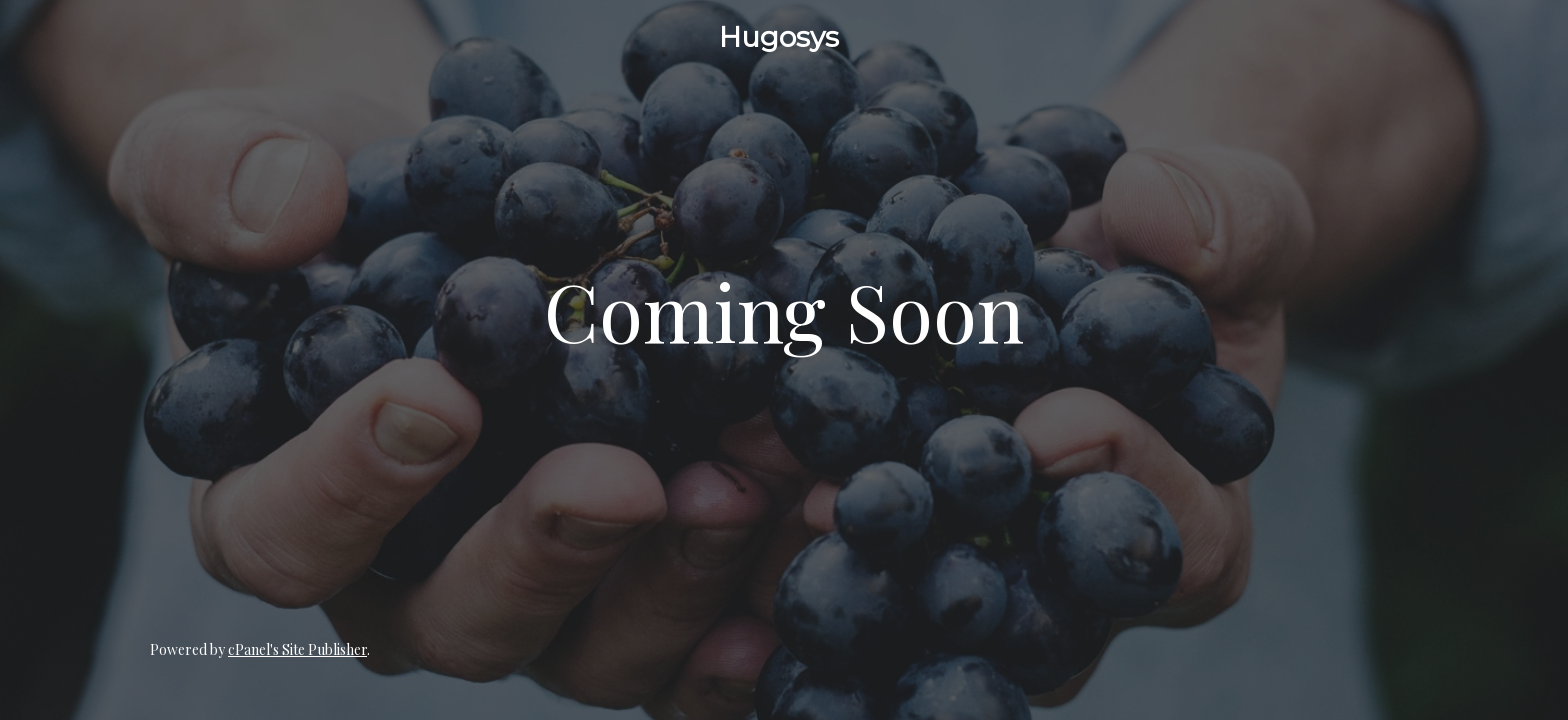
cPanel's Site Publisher (297, 649)
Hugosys (779, 37)
